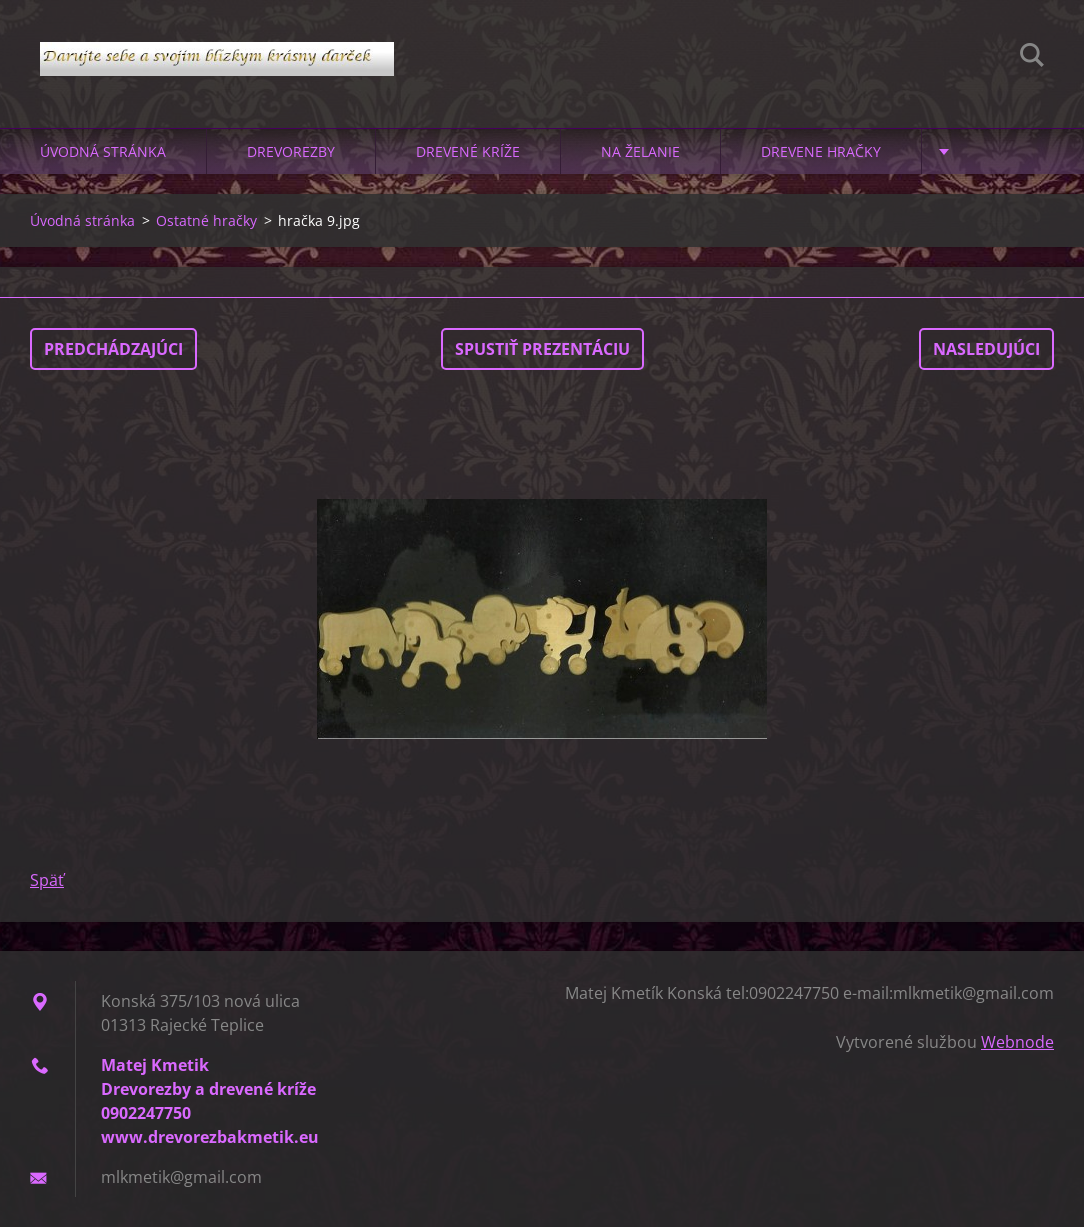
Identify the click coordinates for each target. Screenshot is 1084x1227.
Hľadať (1032, 58)
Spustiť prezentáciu (542, 349)
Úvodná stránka (103, 151)
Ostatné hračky (206, 220)
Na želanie (640, 151)
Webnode (1017, 1042)
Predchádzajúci (113, 349)
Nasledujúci (986, 349)
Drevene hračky (821, 151)
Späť (47, 880)
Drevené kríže (468, 151)
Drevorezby (291, 151)
